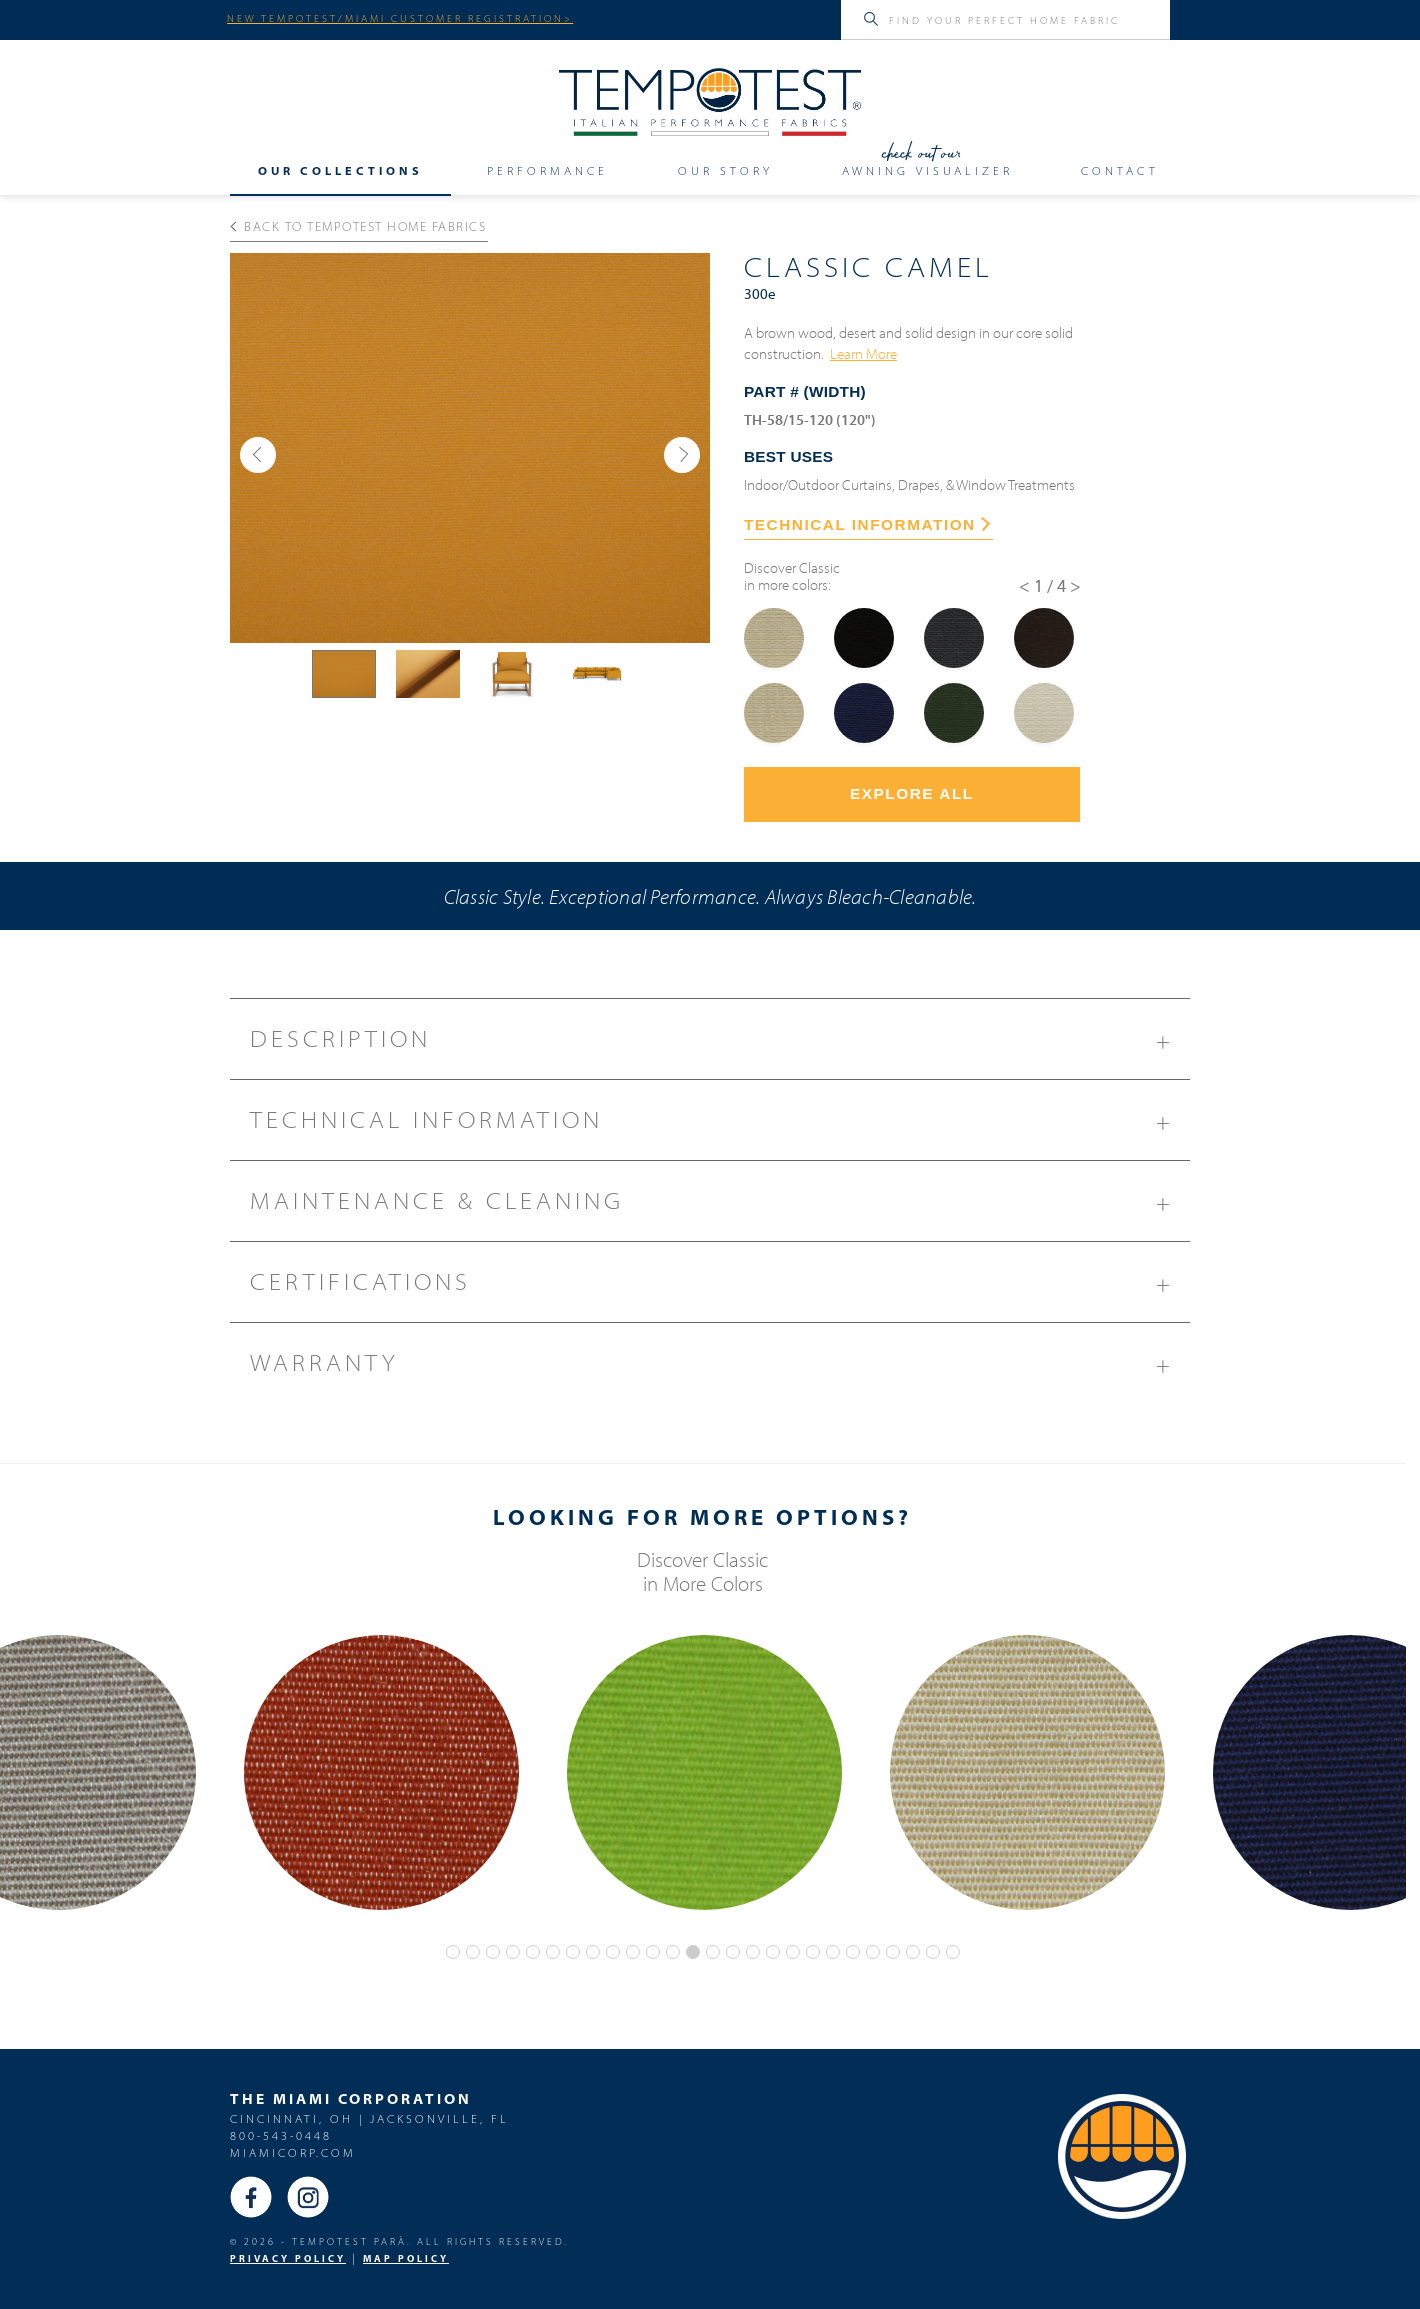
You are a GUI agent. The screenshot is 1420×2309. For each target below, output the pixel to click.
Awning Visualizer (927, 170)
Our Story (725, 170)
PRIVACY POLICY (288, 2258)
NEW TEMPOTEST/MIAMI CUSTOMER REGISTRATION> (400, 18)
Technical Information (720, 1127)
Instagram (308, 2197)
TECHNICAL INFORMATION (867, 524)
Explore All (912, 793)
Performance (547, 170)
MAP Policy (406, 2258)
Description (720, 1046)
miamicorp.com (293, 2152)
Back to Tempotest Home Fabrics (358, 226)
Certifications (720, 1289)
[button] (258, 455)
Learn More (863, 353)
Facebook (251, 2197)
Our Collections (340, 170)
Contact (1120, 170)
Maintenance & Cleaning (720, 1208)
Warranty (720, 1370)
